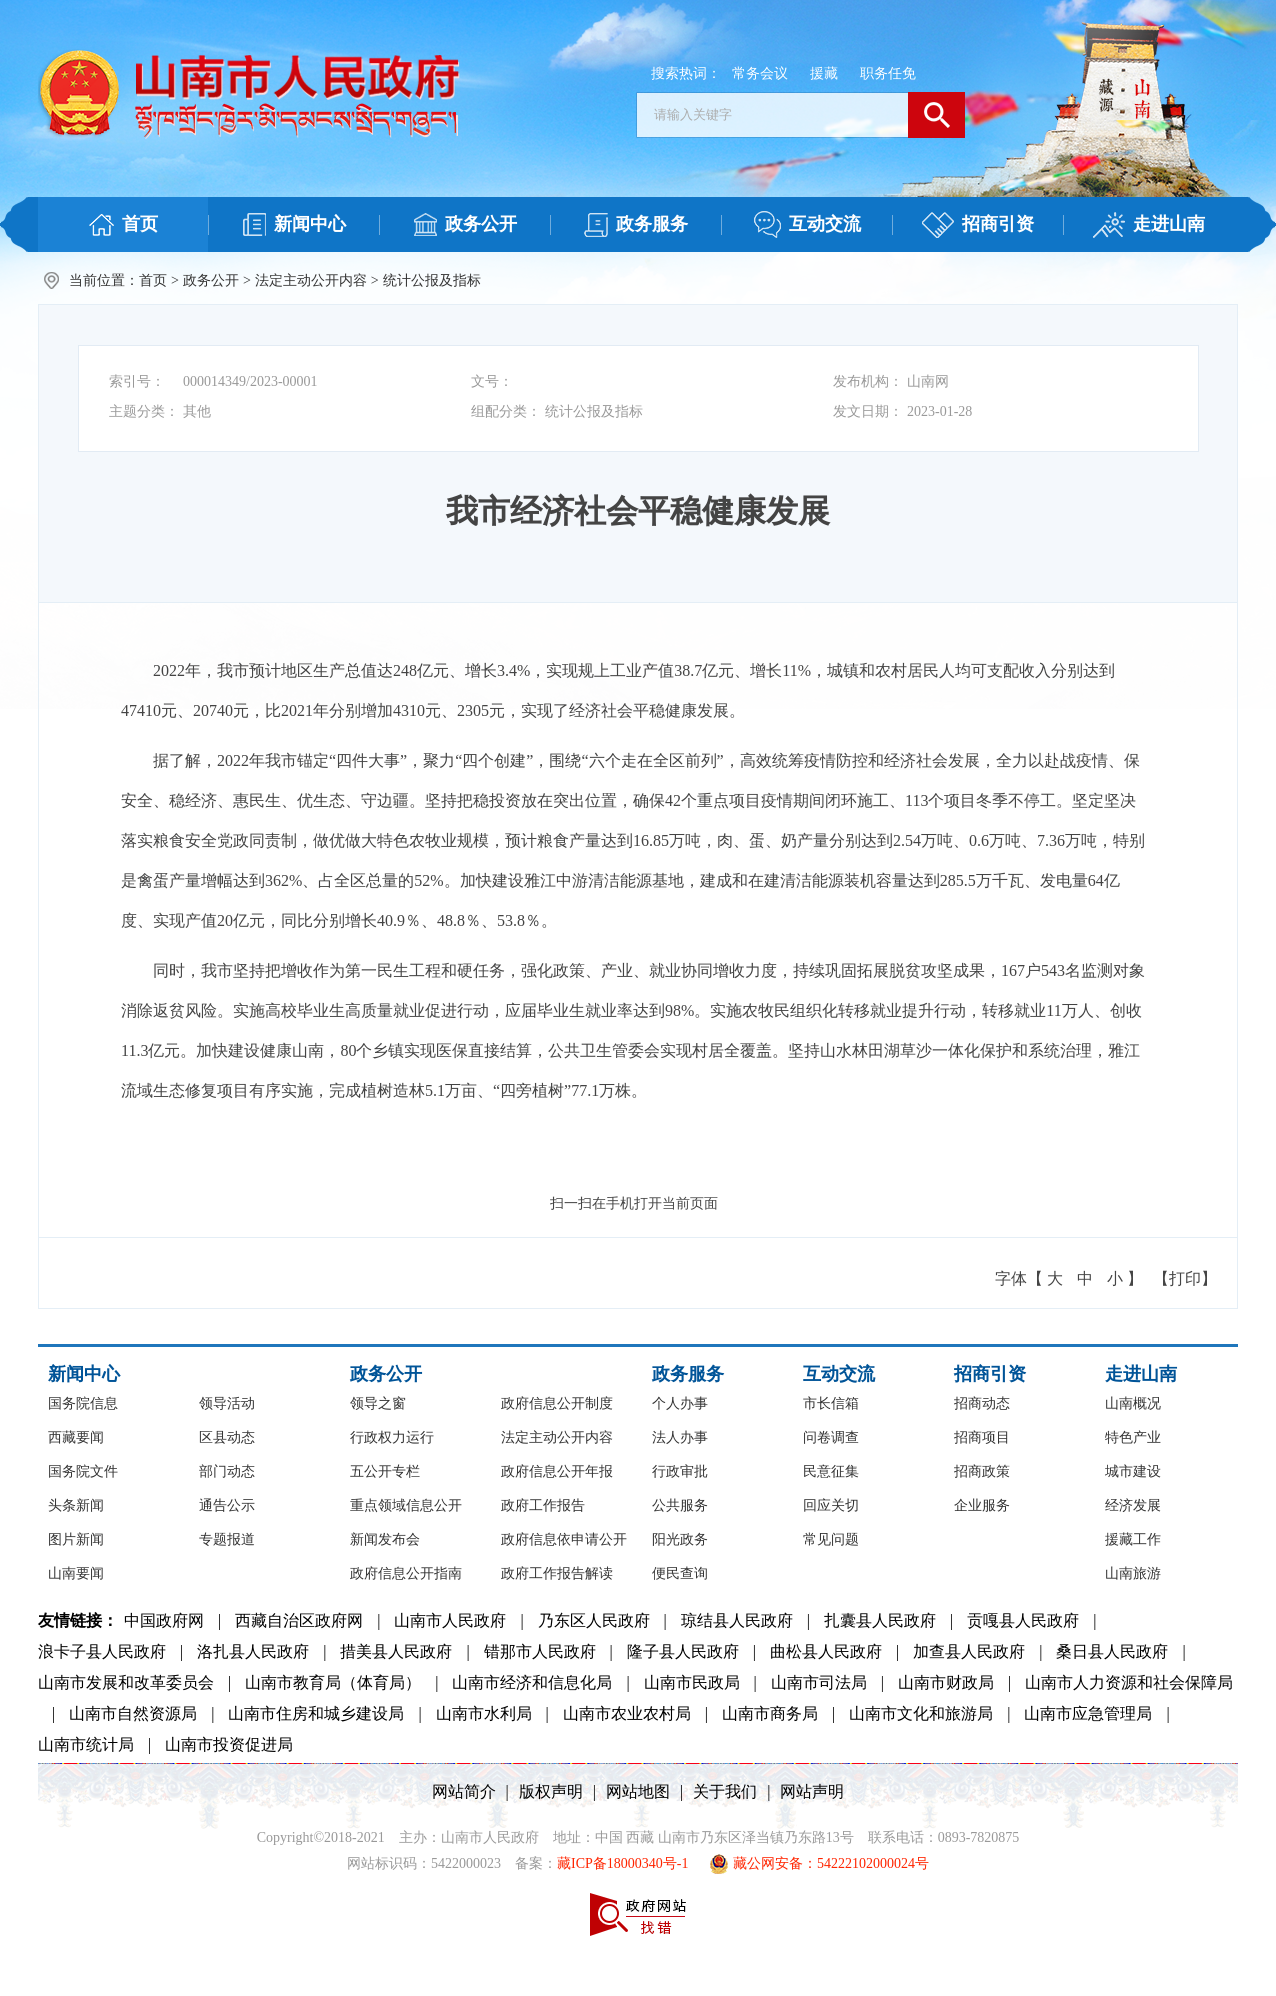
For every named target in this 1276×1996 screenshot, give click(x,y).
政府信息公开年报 (557, 1471)
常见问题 (831, 1539)
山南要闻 (76, 1573)
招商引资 (990, 1374)
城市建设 (1133, 1471)
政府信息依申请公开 (564, 1539)
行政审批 (680, 1471)
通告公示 (227, 1505)
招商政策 (982, 1471)
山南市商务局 (770, 1713)
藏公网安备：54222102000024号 (819, 1864)
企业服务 (982, 1505)
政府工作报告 (543, 1505)
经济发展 (1133, 1505)
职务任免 (888, 73)
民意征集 (831, 1471)
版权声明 (551, 1791)
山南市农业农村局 (627, 1713)
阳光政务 (680, 1539)
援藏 (824, 73)
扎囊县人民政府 (880, 1620)
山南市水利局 (484, 1713)
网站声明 (812, 1791)
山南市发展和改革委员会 (126, 1682)
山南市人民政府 (450, 1620)
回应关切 (831, 1505)
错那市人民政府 (540, 1651)
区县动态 (227, 1437)
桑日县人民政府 (1112, 1651)
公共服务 (680, 1505)
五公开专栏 (385, 1471)
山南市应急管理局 (1088, 1713)
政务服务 (688, 1374)
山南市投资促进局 (229, 1744)
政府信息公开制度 (557, 1403)
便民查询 (680, 1573)
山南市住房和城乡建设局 (316, 1713)
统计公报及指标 (432, 280)
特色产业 (1133, 1437)
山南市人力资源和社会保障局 (1129, 1682)
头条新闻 (76, 1505)
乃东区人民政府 (594, 1620)
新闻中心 (84, 1374)
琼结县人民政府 (737, 1620)
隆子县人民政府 (683, 1651)
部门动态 (227, 1471)
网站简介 (464, 1791)
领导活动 (227, 1403)
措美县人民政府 (396, 1651)
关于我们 (725, 1791)
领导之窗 (378, 1403)
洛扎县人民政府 (253, 1651)
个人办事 (680, 1403)
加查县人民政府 (969, 1651)
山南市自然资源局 (133, 1713)
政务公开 (211, 280)
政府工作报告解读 (557, 1573)
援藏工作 (1133, 1539)
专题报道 (227, 1539)
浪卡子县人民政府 (102, 1651)
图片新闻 (76, 1539)
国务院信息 (83, 1403)
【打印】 (1185, 1278)
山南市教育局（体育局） (333, 1682)
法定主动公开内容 (311, 280)
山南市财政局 (946, 1682)
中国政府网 (164, 1620)
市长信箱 (831, 1403)
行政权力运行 (392, 1437)
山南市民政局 (692, 1682)
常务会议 (760, 73)
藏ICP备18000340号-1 (622, 1863)
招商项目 (982, 1437)
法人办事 (680, 1437)
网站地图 (638, 1791)
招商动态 (982, 1403)
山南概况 (1133, 1403)
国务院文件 (83, 1471)
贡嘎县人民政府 (1023, 1620)
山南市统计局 (86, 1744)
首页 (153, 280)
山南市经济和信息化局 (532, 1682)
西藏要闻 (76, 1437)
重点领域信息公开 (406, 1505)
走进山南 (1141, 1374)
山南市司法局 (819, 1682)
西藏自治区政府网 (299, 1620)
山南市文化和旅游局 (921, 1713)
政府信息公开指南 (406, 1573)
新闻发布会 (385, 1539)
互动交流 (839, 1374)
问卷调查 (831, 1437)
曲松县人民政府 (826, 1651)
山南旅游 (1133, 1573)
